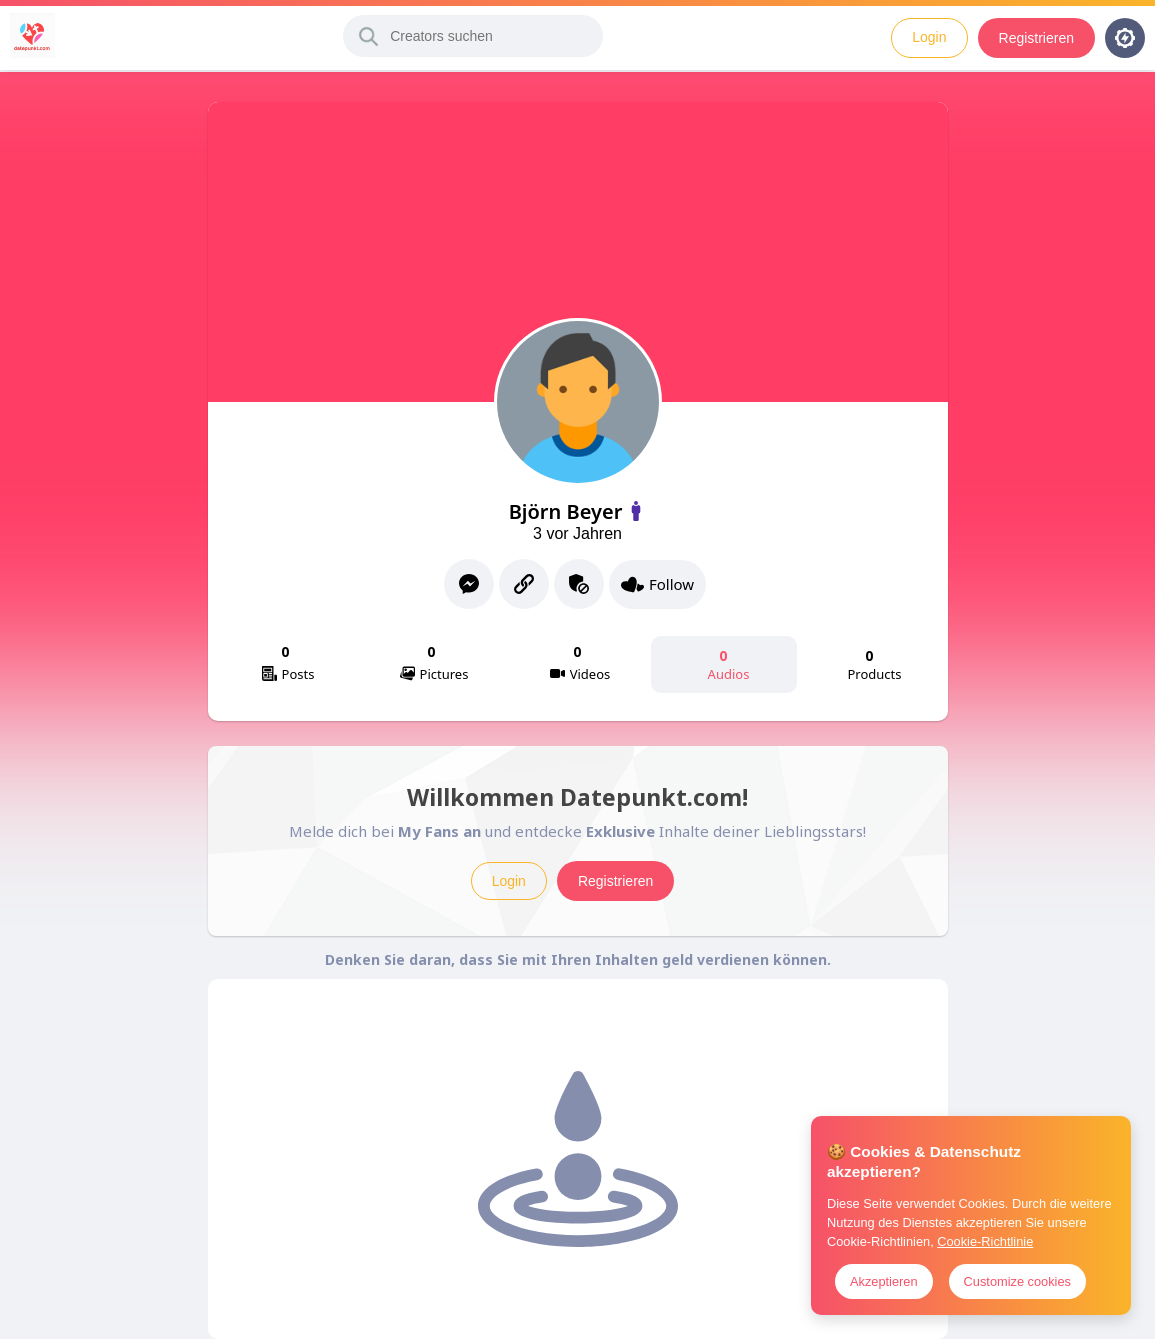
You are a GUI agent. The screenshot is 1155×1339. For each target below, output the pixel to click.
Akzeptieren (884, 1281)
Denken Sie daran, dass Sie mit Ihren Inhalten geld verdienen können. (578, 959)
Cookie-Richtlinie (985, 1241)
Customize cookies (1017, 1281)
